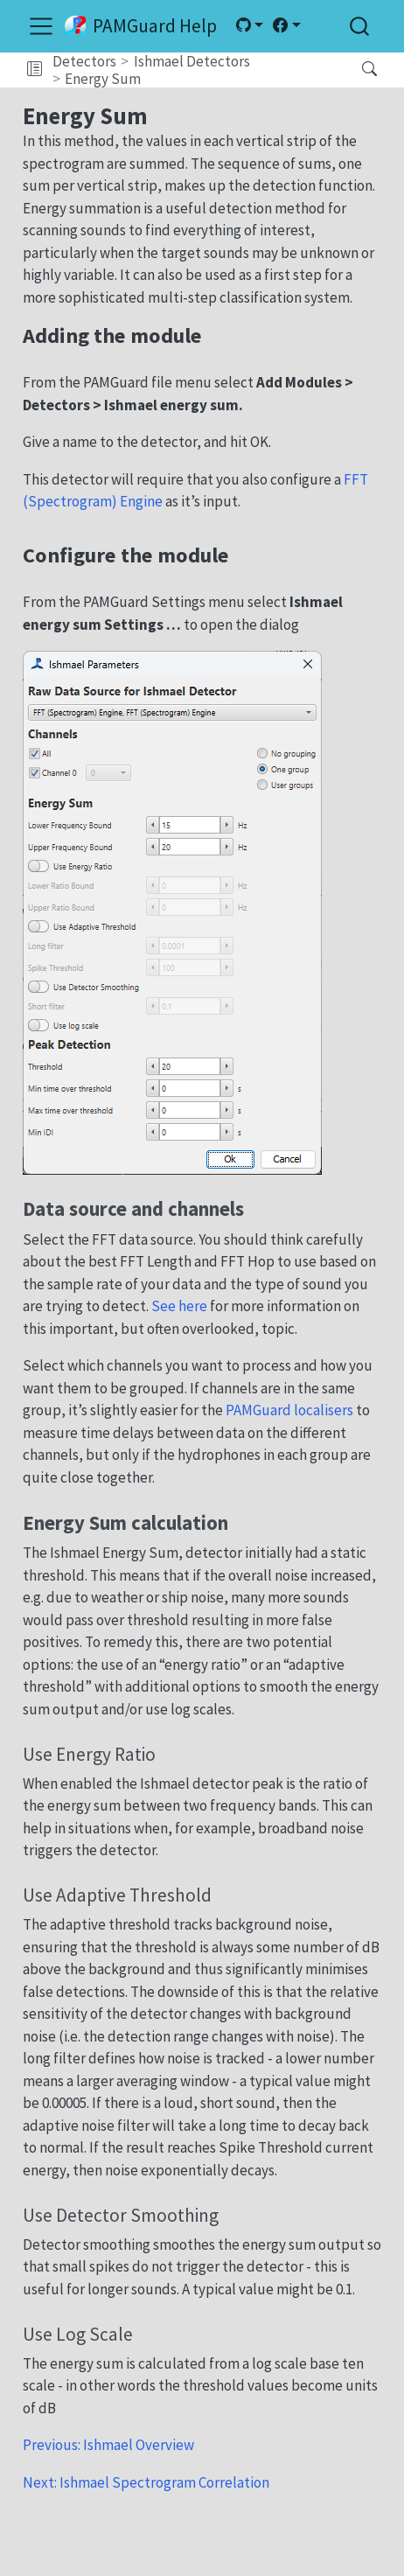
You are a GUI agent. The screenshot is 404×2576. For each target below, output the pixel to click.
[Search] (354, 70)
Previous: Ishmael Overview (108, 2444)
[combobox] (360, 25)
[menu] (41, 26)
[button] (34, 70)
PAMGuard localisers (289, 1410)
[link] (249, 25)
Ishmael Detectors (192, 61)
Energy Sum (103, 78)
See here (179, 1306)
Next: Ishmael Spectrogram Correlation (146, 2482)
